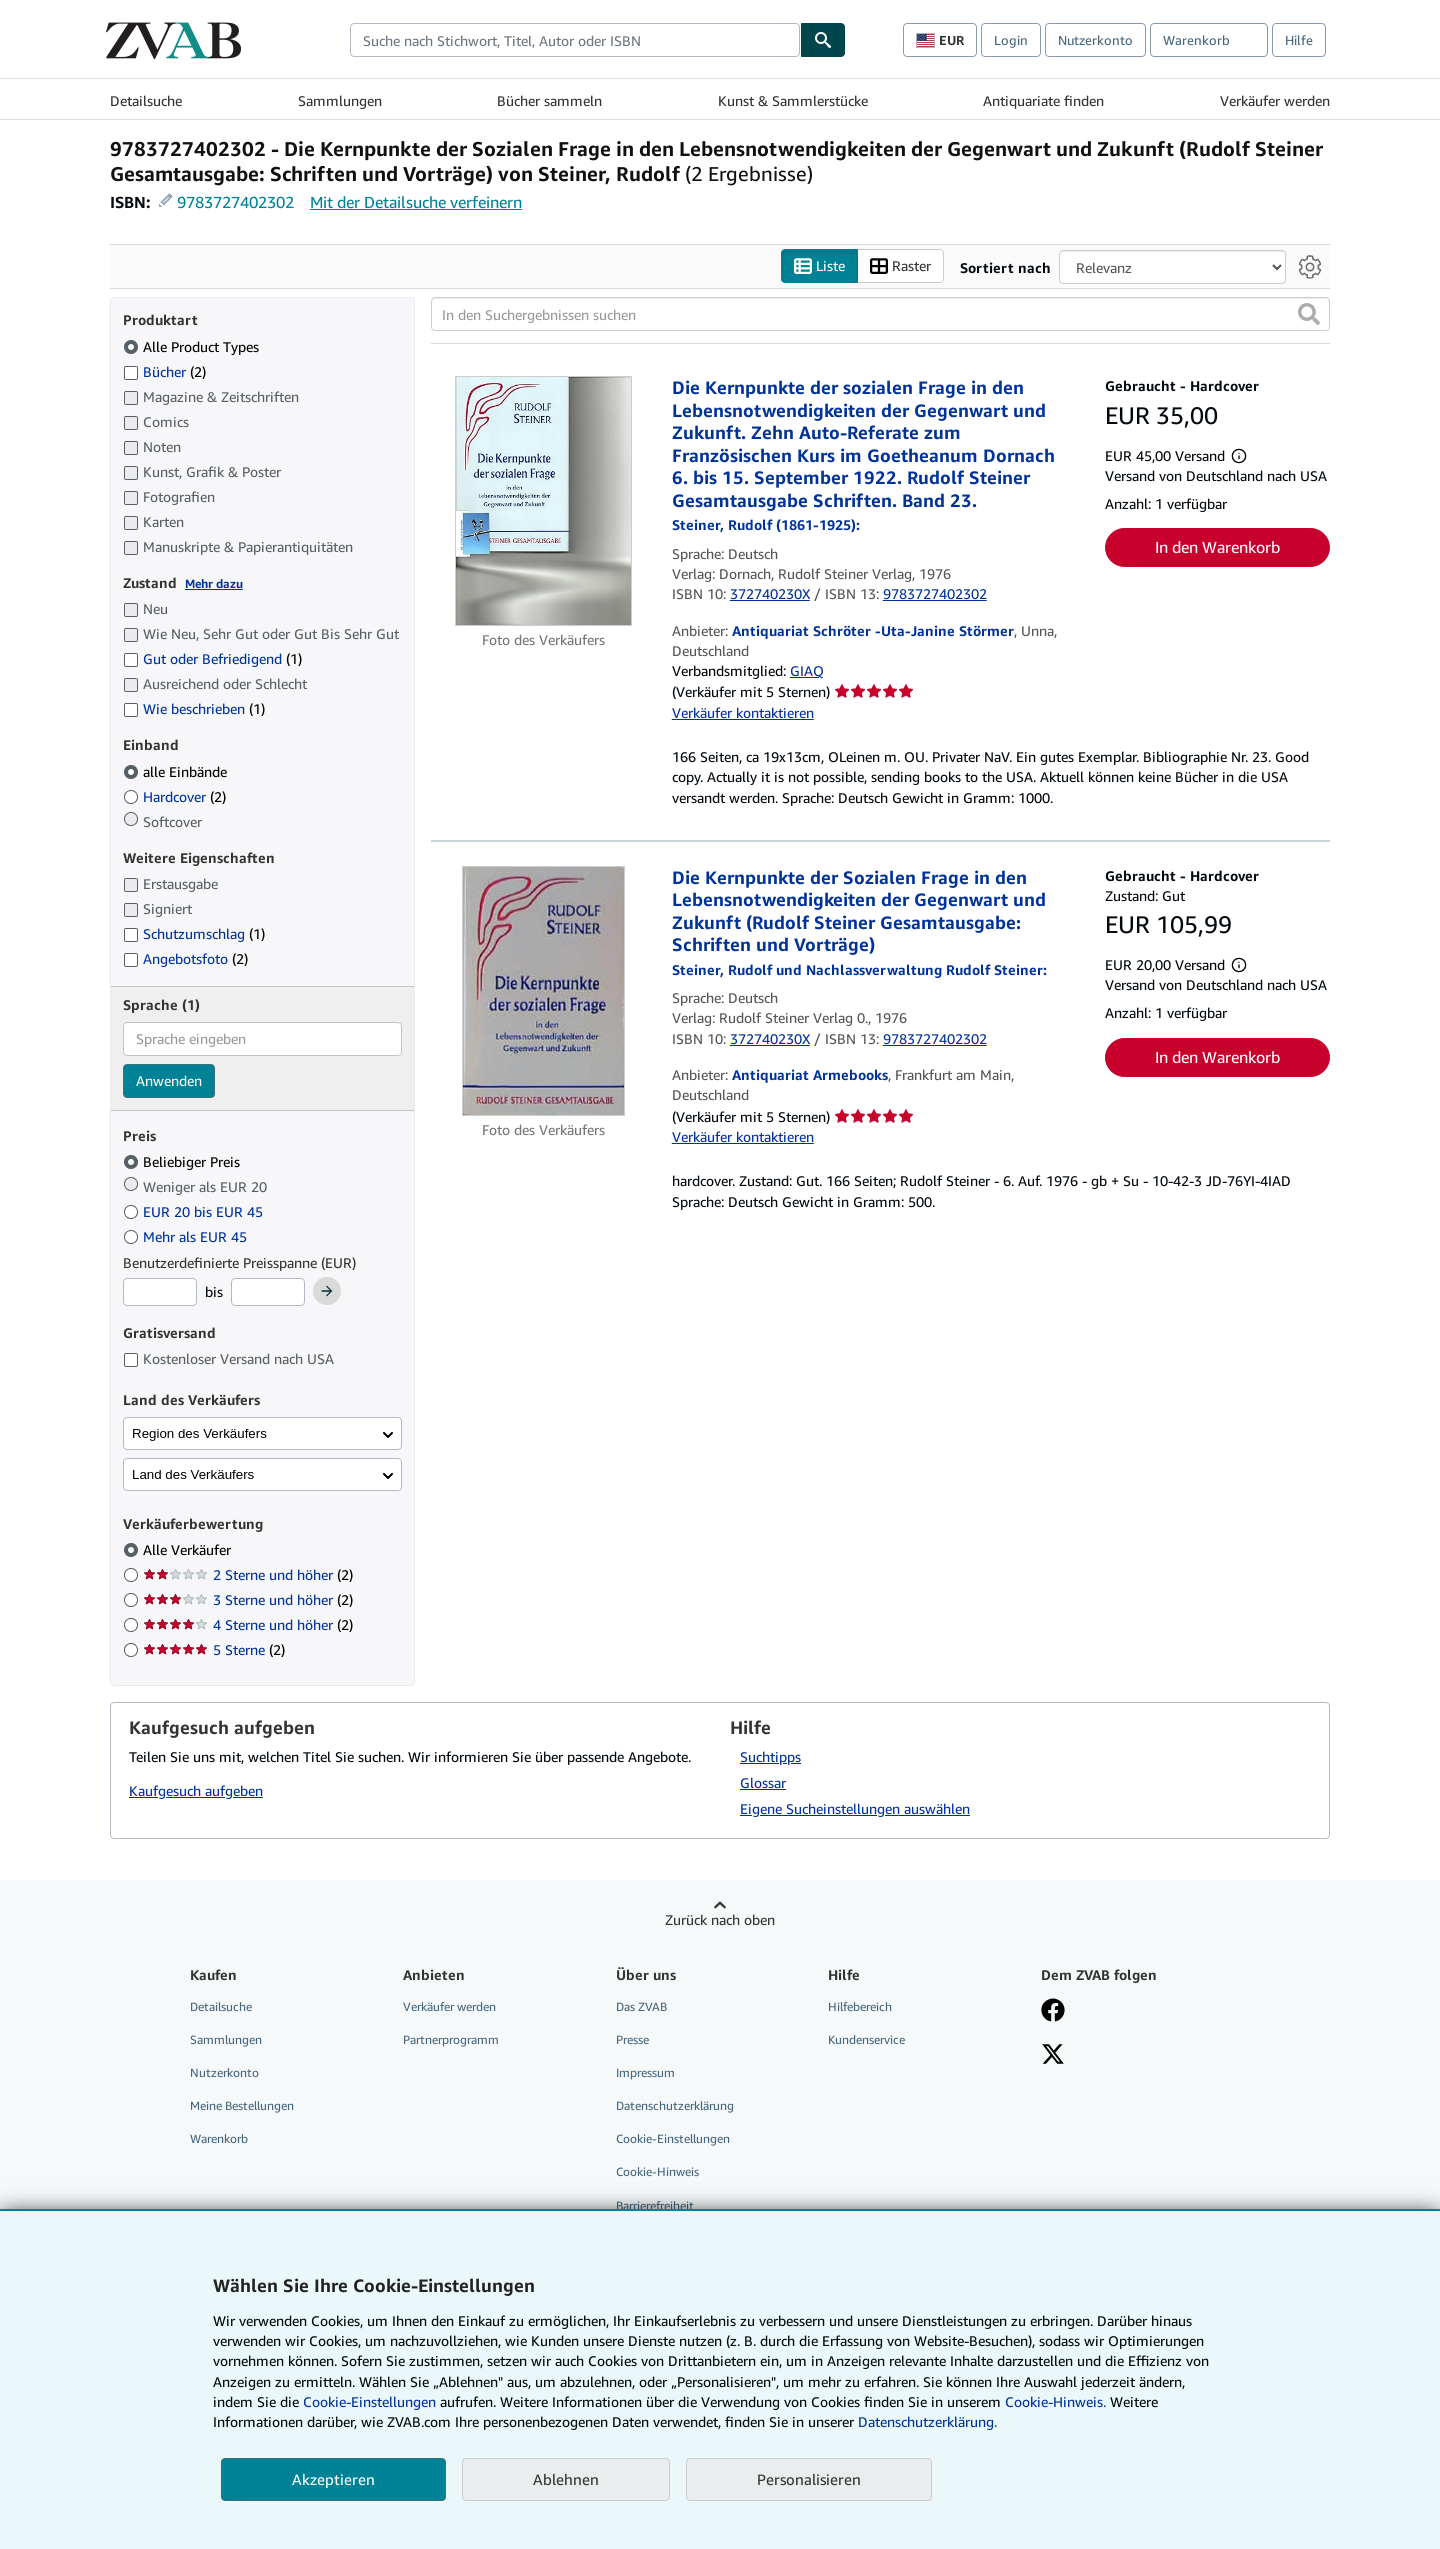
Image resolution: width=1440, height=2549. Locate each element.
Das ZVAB (641, 2006)
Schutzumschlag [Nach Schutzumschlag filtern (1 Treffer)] (194, 933)
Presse (632, 2039)
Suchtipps (770, 1756)
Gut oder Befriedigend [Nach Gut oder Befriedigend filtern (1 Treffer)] (212, 658)
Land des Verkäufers (193, 1474)
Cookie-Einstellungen (369, 2401)
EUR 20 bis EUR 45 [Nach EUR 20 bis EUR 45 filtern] (195, 1211)
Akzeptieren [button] (333, 2479)
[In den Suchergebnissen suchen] (880, 314)
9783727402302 (235, 202)
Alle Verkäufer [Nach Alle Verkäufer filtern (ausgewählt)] (189, 1549)
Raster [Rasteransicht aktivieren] (900, 266)
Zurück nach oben (720, 1919)
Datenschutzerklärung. (927, 2421)
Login (1011, 40)
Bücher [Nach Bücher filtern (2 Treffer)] (164, 371)
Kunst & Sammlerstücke (793, 100)
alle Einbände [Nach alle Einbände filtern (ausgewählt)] (177, 771)
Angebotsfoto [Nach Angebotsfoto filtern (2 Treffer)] (185, 958)
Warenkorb (219, 2138)
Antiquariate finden (1043, 100)
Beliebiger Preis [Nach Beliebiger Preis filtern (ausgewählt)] (183, 1161)
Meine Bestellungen (242, 2105)
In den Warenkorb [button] (1217, 547)
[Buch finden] (823, 40)
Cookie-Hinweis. (1055, 2401)
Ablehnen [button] (566, 2479)
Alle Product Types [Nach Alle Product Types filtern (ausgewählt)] (193, 346)
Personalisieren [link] (809, 2479)
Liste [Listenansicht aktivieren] (819, 266)
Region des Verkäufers (199, 1433)
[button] (1309, 314)
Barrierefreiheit (655, 2205)
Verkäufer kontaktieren (743, 712)
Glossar (763, 1782)
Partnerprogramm (451, 2039)
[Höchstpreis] (268, 1292)
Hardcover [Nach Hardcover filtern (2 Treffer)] (174, 796)
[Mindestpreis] (160, 1292)
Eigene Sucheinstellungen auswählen (855, 1808)
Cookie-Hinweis (657, 2171)
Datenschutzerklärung (675, 2105)
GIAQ (807, 670)
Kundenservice (866, 2039)
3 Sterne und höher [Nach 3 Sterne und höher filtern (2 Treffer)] (248, 1599)
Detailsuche (146, 100)
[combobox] (575, 40)
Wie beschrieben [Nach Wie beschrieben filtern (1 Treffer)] (194, 708)
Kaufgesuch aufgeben (196, 1790)
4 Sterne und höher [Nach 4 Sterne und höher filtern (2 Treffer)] (248, 1624)
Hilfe (1299, 40)
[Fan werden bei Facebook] (1053, 2012)
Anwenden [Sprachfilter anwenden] (169, 1080)
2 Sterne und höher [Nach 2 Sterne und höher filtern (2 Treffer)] (248, 1574)
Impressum (645, 2072)
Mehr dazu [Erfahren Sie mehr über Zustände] (214, 583)
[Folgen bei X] (1053, 2056)
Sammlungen (340, 100)
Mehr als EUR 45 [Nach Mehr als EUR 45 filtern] (187, 1236)
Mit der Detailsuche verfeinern (416, 202)
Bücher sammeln (549, 100)
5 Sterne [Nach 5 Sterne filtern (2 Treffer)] (214, 1649)
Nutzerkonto (1095, 40)
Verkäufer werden (1275, 100)
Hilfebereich (860, 2006)
